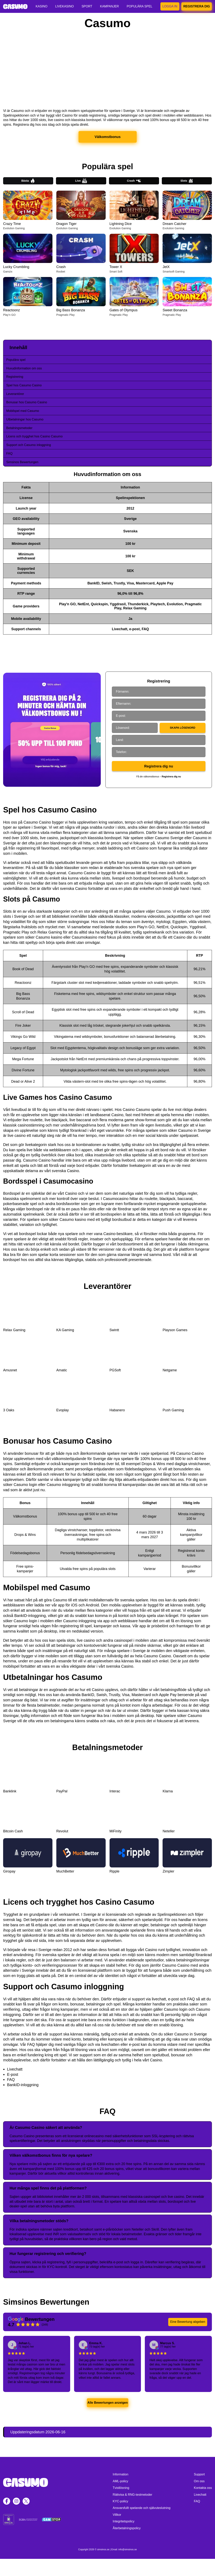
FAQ (13, 469)
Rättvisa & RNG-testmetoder (132, 2511)
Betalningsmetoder (24, 440)
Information (120, 2491)
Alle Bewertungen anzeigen (108, 2420)
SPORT (86, 6)
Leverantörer (19, 401)
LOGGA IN (169, 6)
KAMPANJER (109, 6)
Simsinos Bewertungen (27, 479)
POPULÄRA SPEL (139, 6)
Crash (133, 182)
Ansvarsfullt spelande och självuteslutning (141, 2525)
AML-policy (120, 2498)
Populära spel (20, 362)
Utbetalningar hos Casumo (30, 430)
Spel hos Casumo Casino (29, 391)
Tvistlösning (121, 2505)
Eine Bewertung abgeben (187, 2339)
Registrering (19, 382)
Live (81, 182)
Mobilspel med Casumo (28, 420)
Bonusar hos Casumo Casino (32, 411)
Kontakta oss (203, 2505)
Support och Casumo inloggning (34, 459)
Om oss (199, 2498)
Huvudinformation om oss (29, 372)
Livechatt (200, 2511)
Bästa (28, 182)
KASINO (41, 6)
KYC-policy (120, 2518)
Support (199, 2491)
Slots (187, 182)
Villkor (117, 2532)
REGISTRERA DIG (196, 6)
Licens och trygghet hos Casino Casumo (41, 449)
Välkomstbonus (107, 137)
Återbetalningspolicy (127, 2545)
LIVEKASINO (64, 6)
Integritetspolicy (123, 2538)
